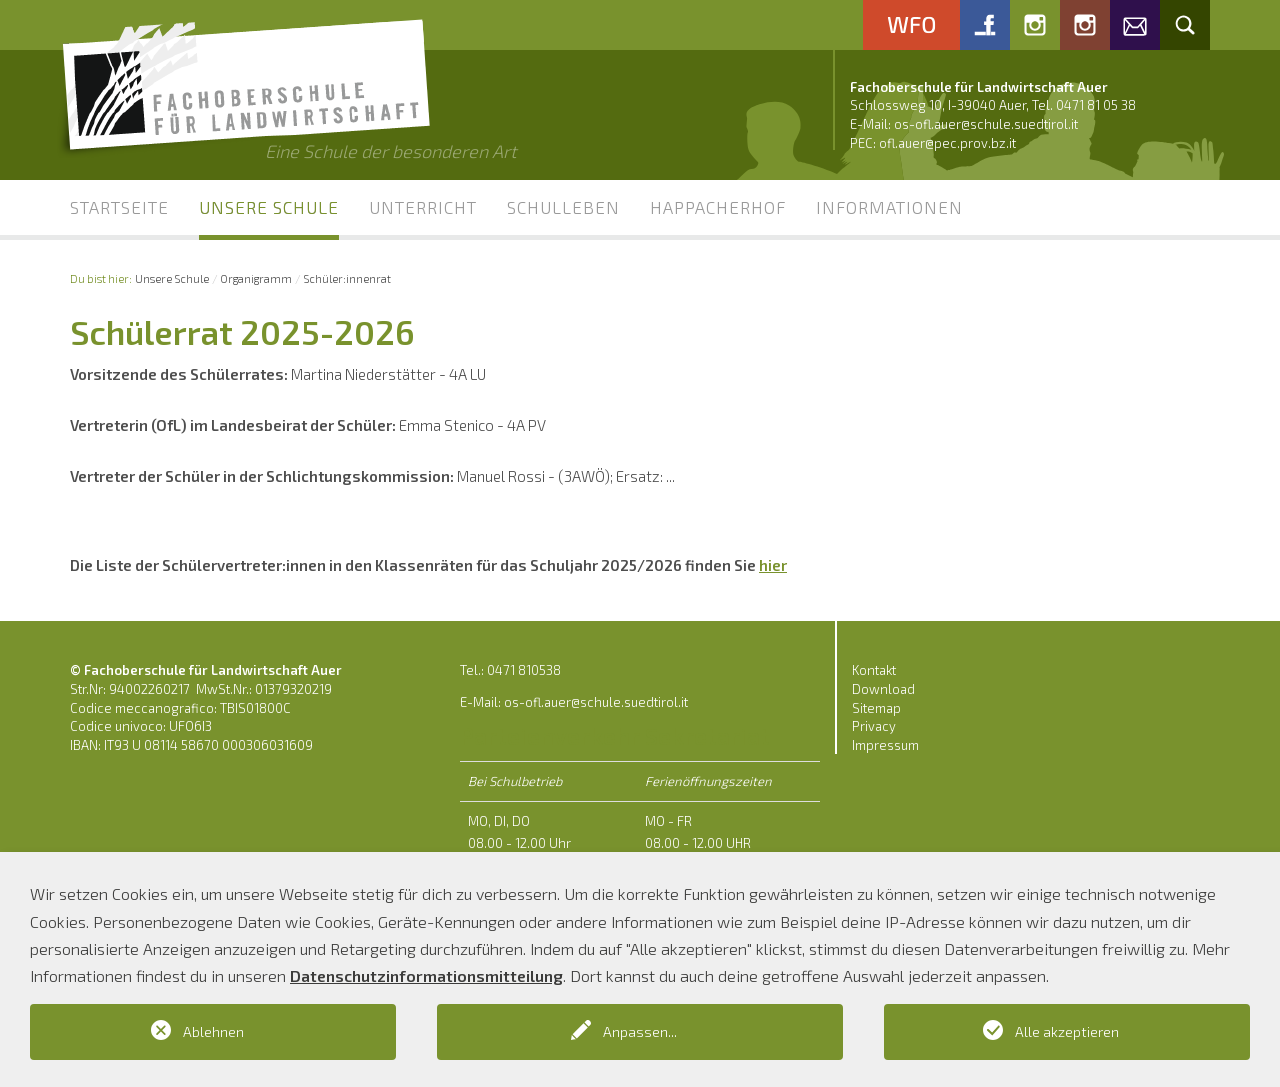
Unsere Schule (269, 207)
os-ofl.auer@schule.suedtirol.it (986, 124)
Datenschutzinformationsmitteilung (426, 975)
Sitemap (876, 708)
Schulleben (563, 207)
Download (883, 689)
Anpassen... (640, 1031)
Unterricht (423, 207)
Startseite (119, 207)
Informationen (889, 207)
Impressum (885, 745)
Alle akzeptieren (1067, 1031)
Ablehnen (213, 1031)
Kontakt (874, 670)
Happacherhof (718, 207)
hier (773, 565)
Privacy (874, 726)
